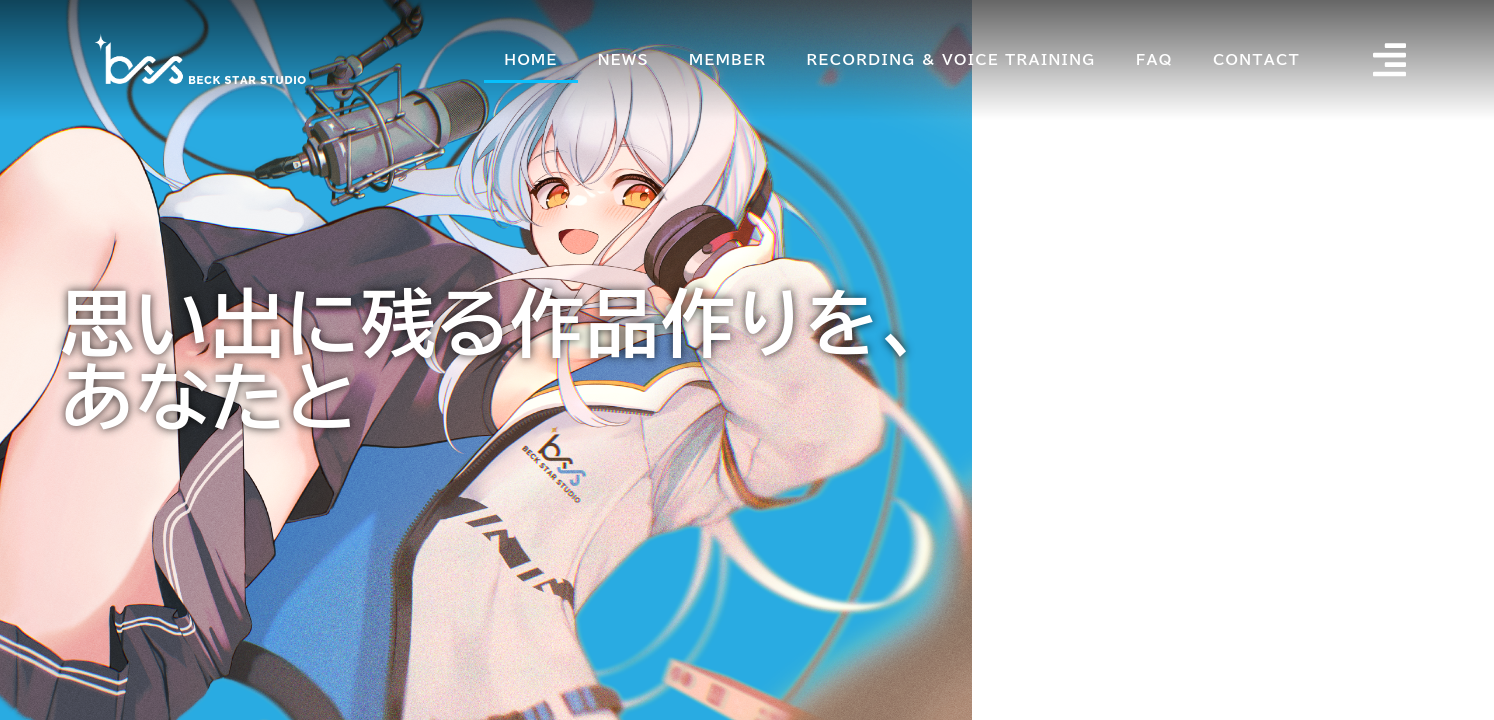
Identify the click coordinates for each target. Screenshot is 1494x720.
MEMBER (728, 60)
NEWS (624, 60)
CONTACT (1257, 60)
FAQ (1155, 60)
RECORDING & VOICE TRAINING (952, 60)
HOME (531, 60)
